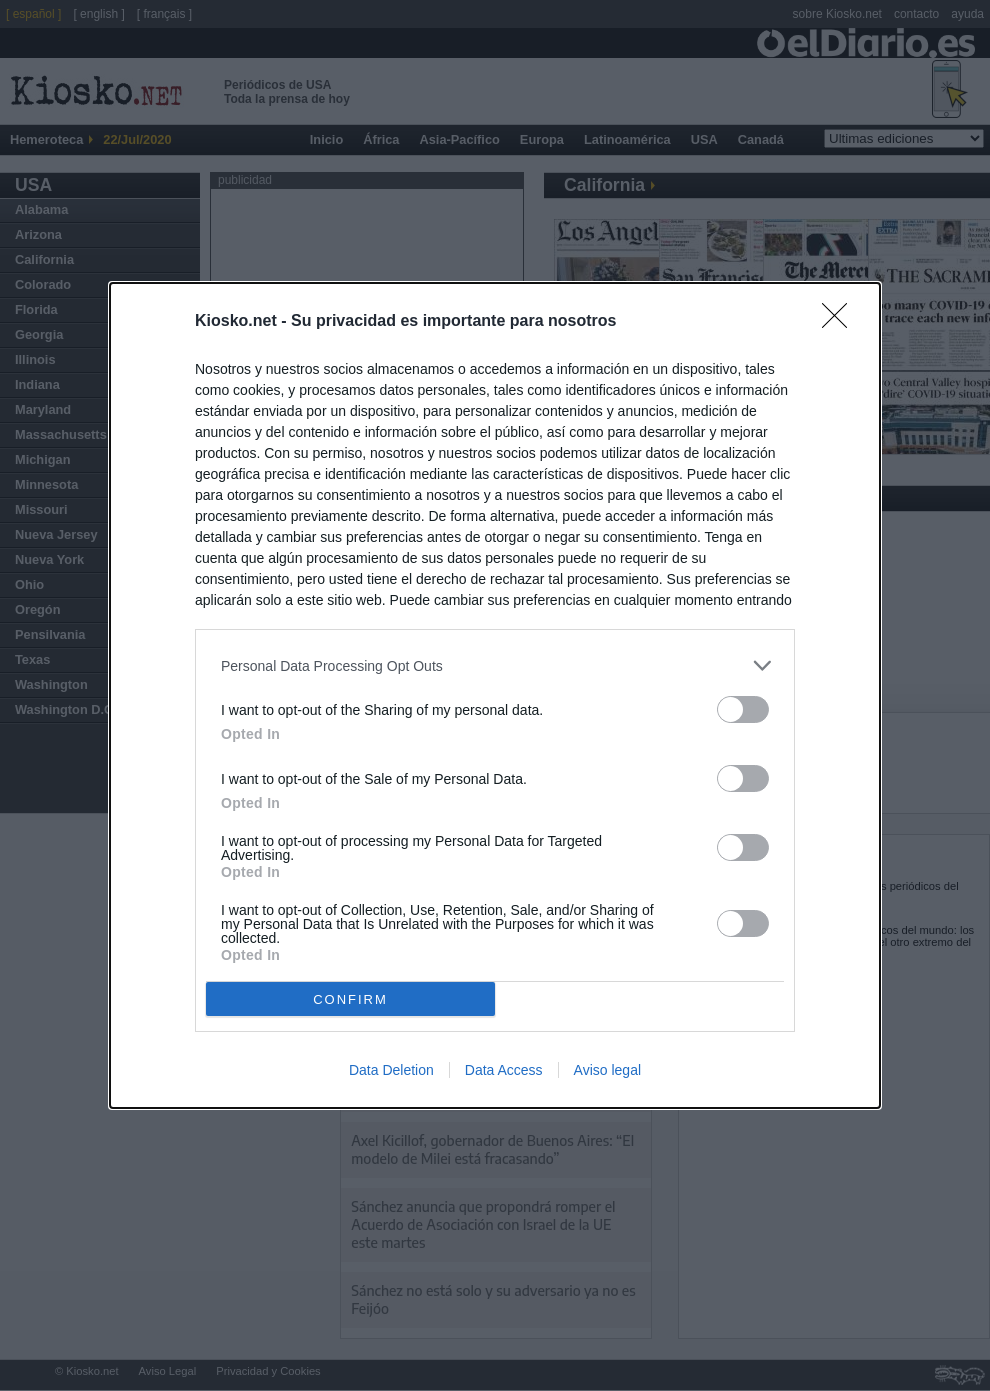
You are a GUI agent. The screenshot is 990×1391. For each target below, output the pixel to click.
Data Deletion (391, 1070)
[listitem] (495, 665)
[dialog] (495, 695)
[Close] (841, 322)
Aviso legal (607, 1070)
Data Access (504, 1070)
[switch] (743, 709)
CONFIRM (350, 998)
